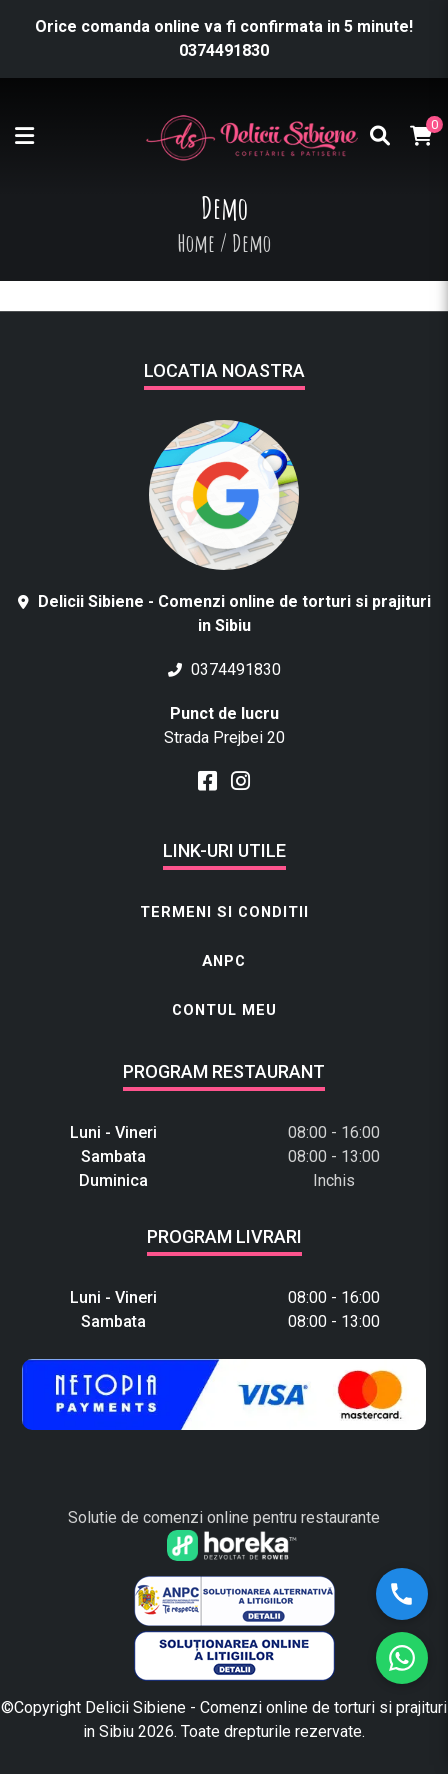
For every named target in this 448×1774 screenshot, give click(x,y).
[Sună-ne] (402, 1594)
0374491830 (224, 50)
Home (196, 243)
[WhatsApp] (402, 1658)
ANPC (224, 961)
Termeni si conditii (224, 912)
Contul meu (224, 1010)
